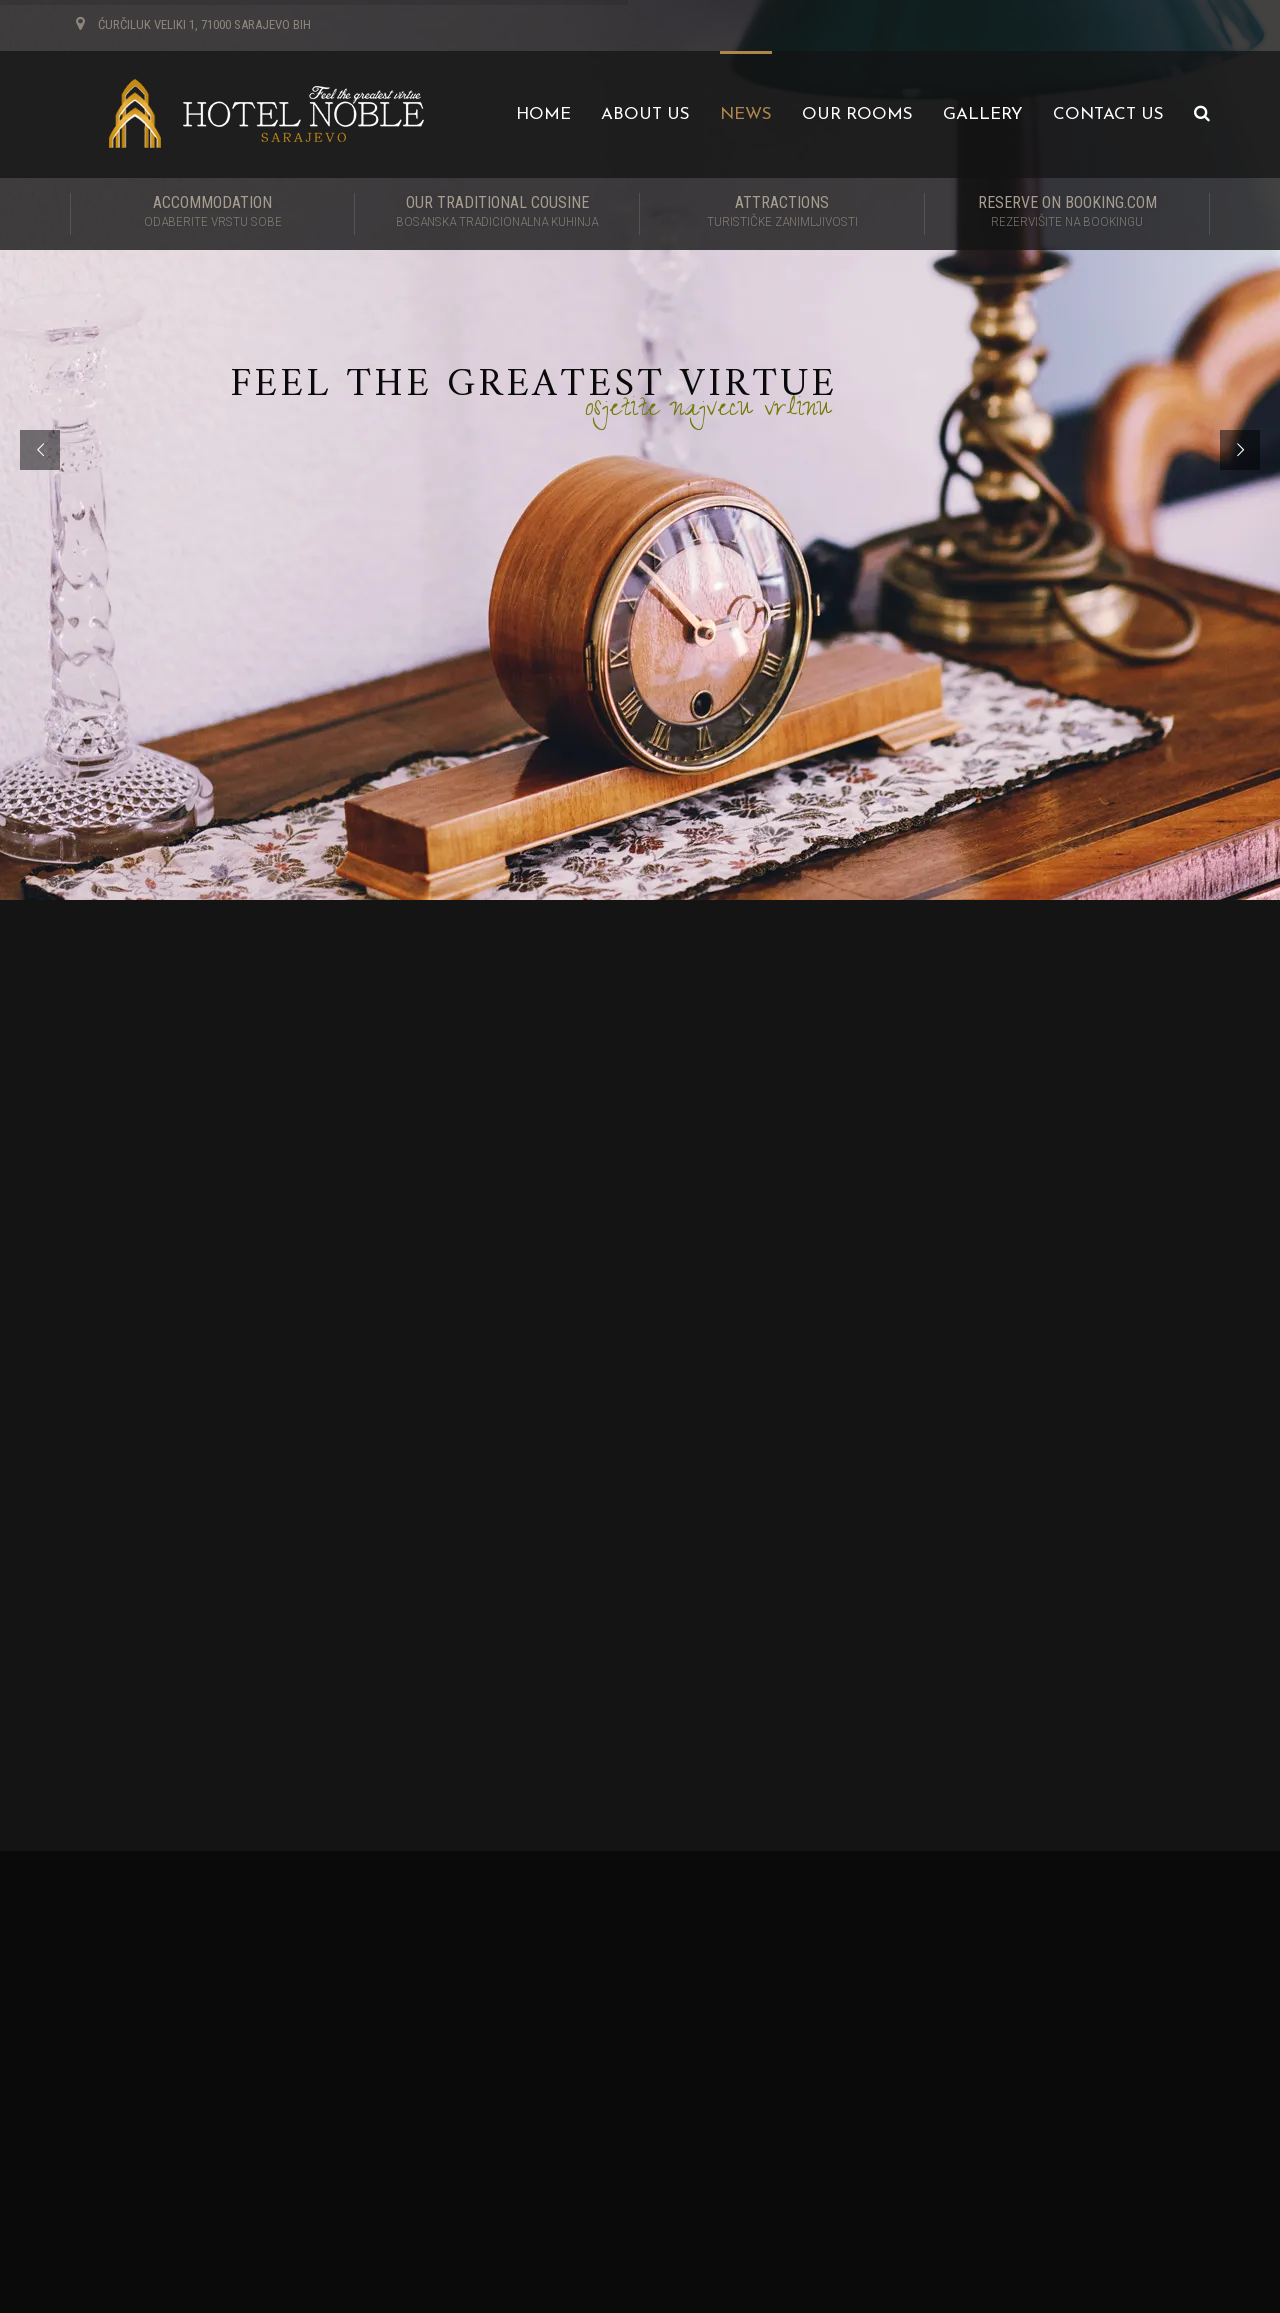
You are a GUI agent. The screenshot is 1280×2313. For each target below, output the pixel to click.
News (746, 114)
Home (543, 114)
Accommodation (212, 213)
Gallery (983, 114)
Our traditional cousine (497, 213)
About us (645, 114)
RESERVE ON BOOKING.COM (1067, 213)
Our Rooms (857, 114)
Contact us (1108, 114)
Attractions (782, 213)
